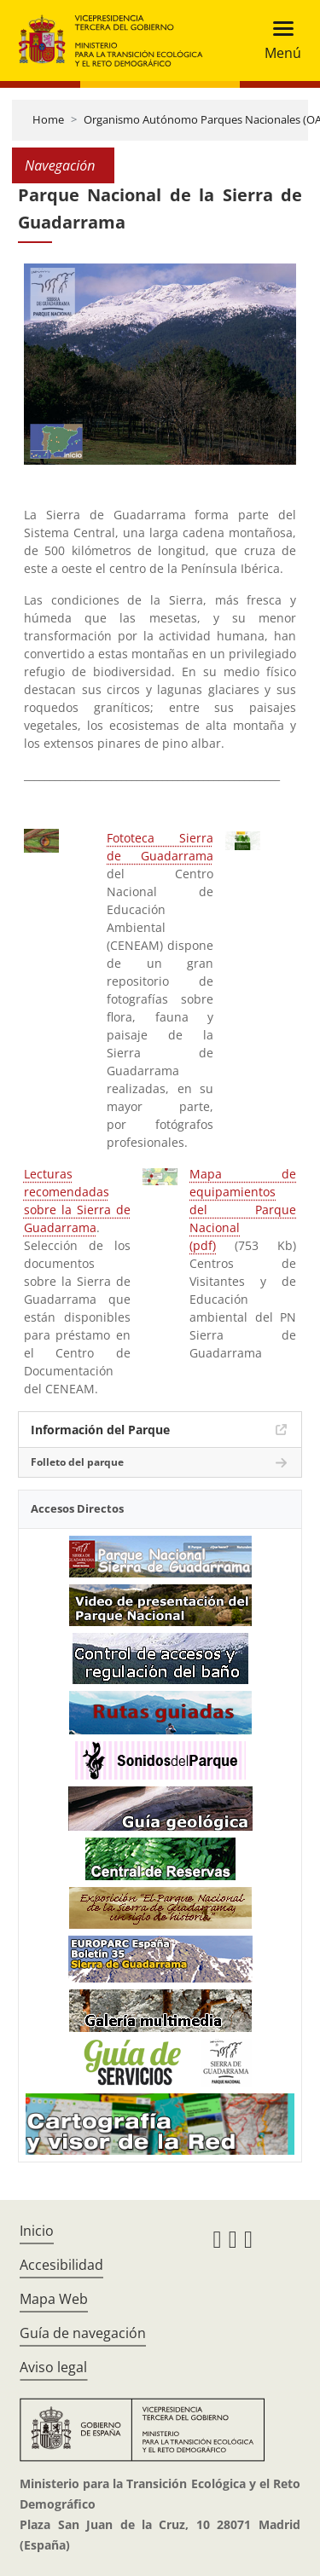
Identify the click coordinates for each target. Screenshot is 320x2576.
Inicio (37, 2230)
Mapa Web (54, 2298)
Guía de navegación (83, 2333)
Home (48, 119)
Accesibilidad (61, 2264)
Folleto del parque (77, 1462)
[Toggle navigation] (277, 40)
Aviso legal (53, 2367)
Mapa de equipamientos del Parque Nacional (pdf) (242, 1209)
